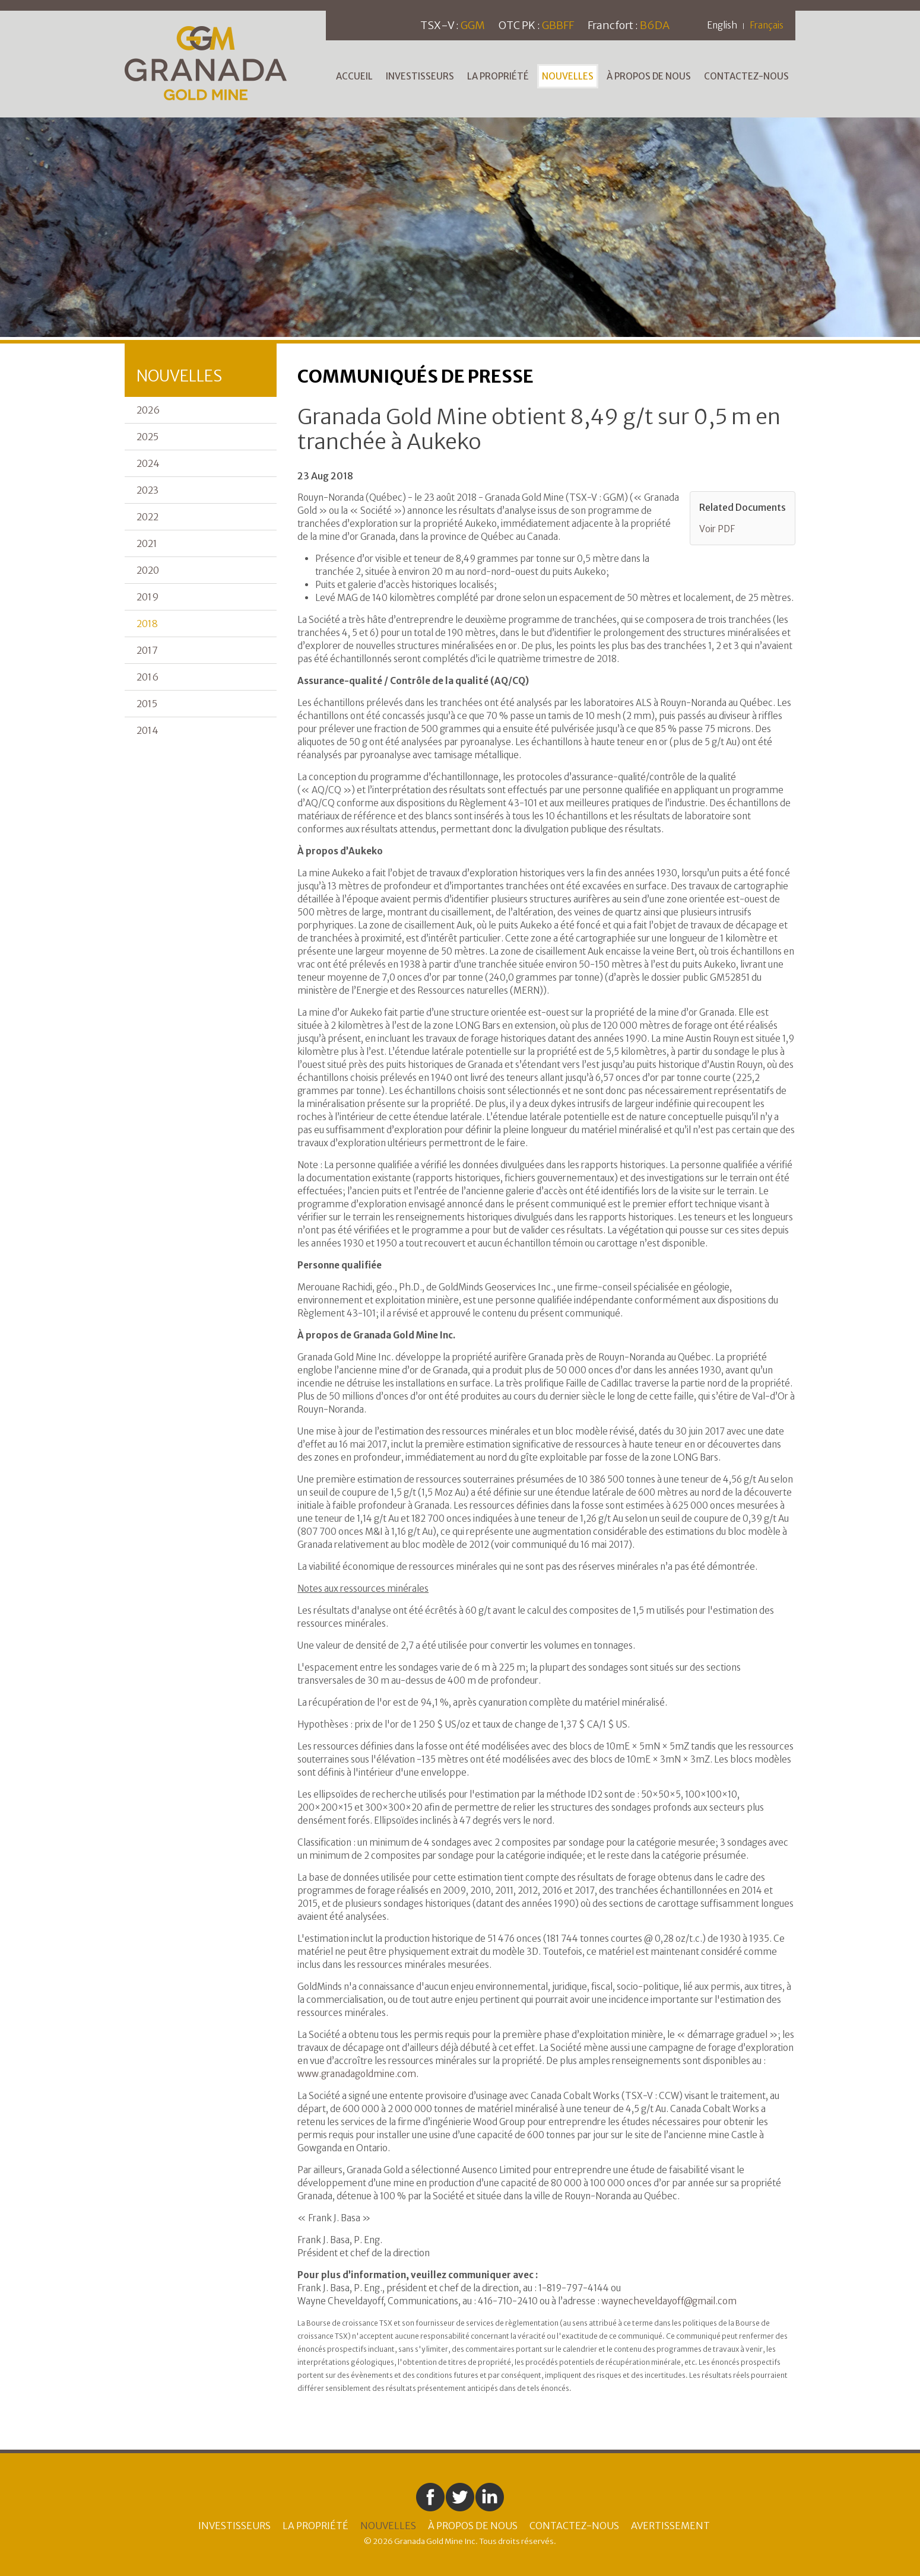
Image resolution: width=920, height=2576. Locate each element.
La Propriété (498, 76)
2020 (148, 570)
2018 (147, 623)
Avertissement (670, 2526)
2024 (148, 463)
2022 (147, 517)
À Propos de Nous (649, 76)
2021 (147, 543)
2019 (148, 597)
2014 (147, 730)
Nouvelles (568, 76)
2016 (147, 677)
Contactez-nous (746, 76)
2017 (147, 650)
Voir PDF (717, 529)
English (722, 25)
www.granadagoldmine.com (356, 2073)
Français (766, 25)
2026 (148, 410)
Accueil (354, 76)
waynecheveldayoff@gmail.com (669, 2301)
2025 (147, 437)
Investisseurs (420, 76)
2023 (147, 490)
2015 (147, 704)
